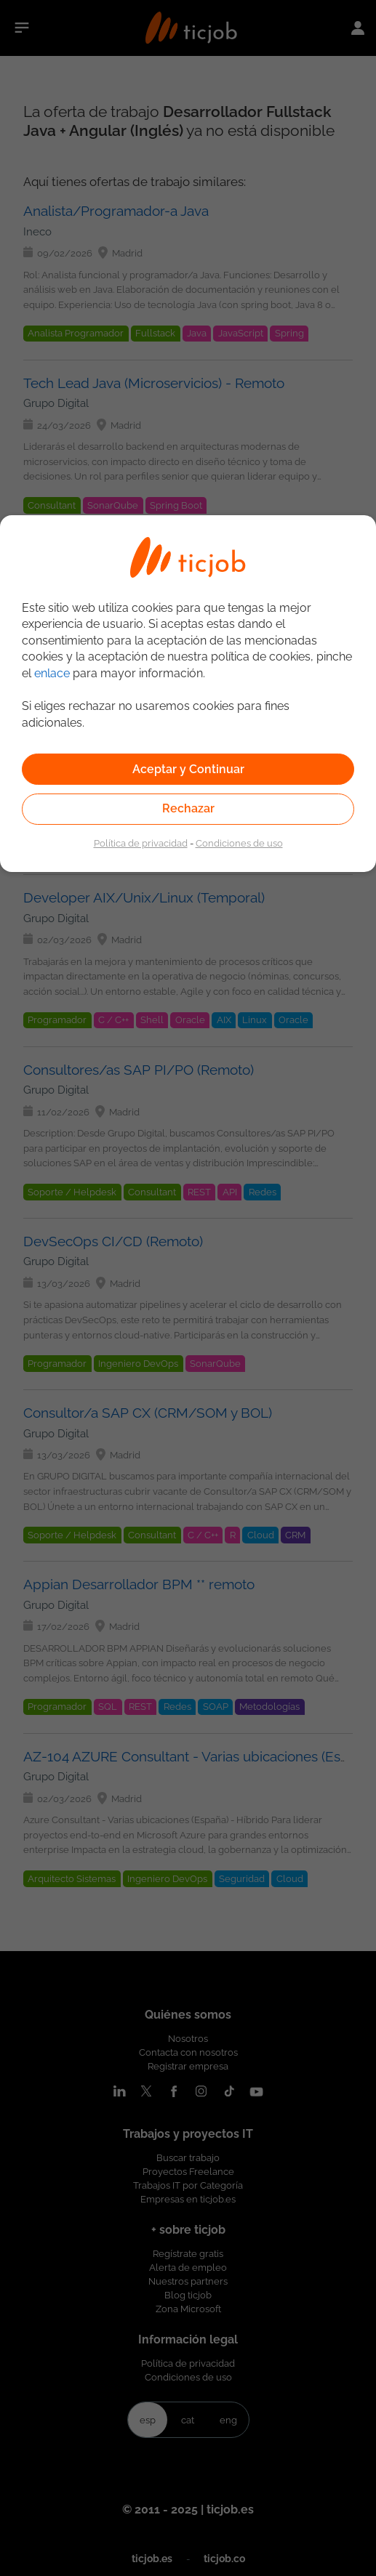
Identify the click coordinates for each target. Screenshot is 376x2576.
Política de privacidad (141, 843)
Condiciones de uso (239, 843)
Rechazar (188, 808)
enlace (52, 673)
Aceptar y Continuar (188, 769)
